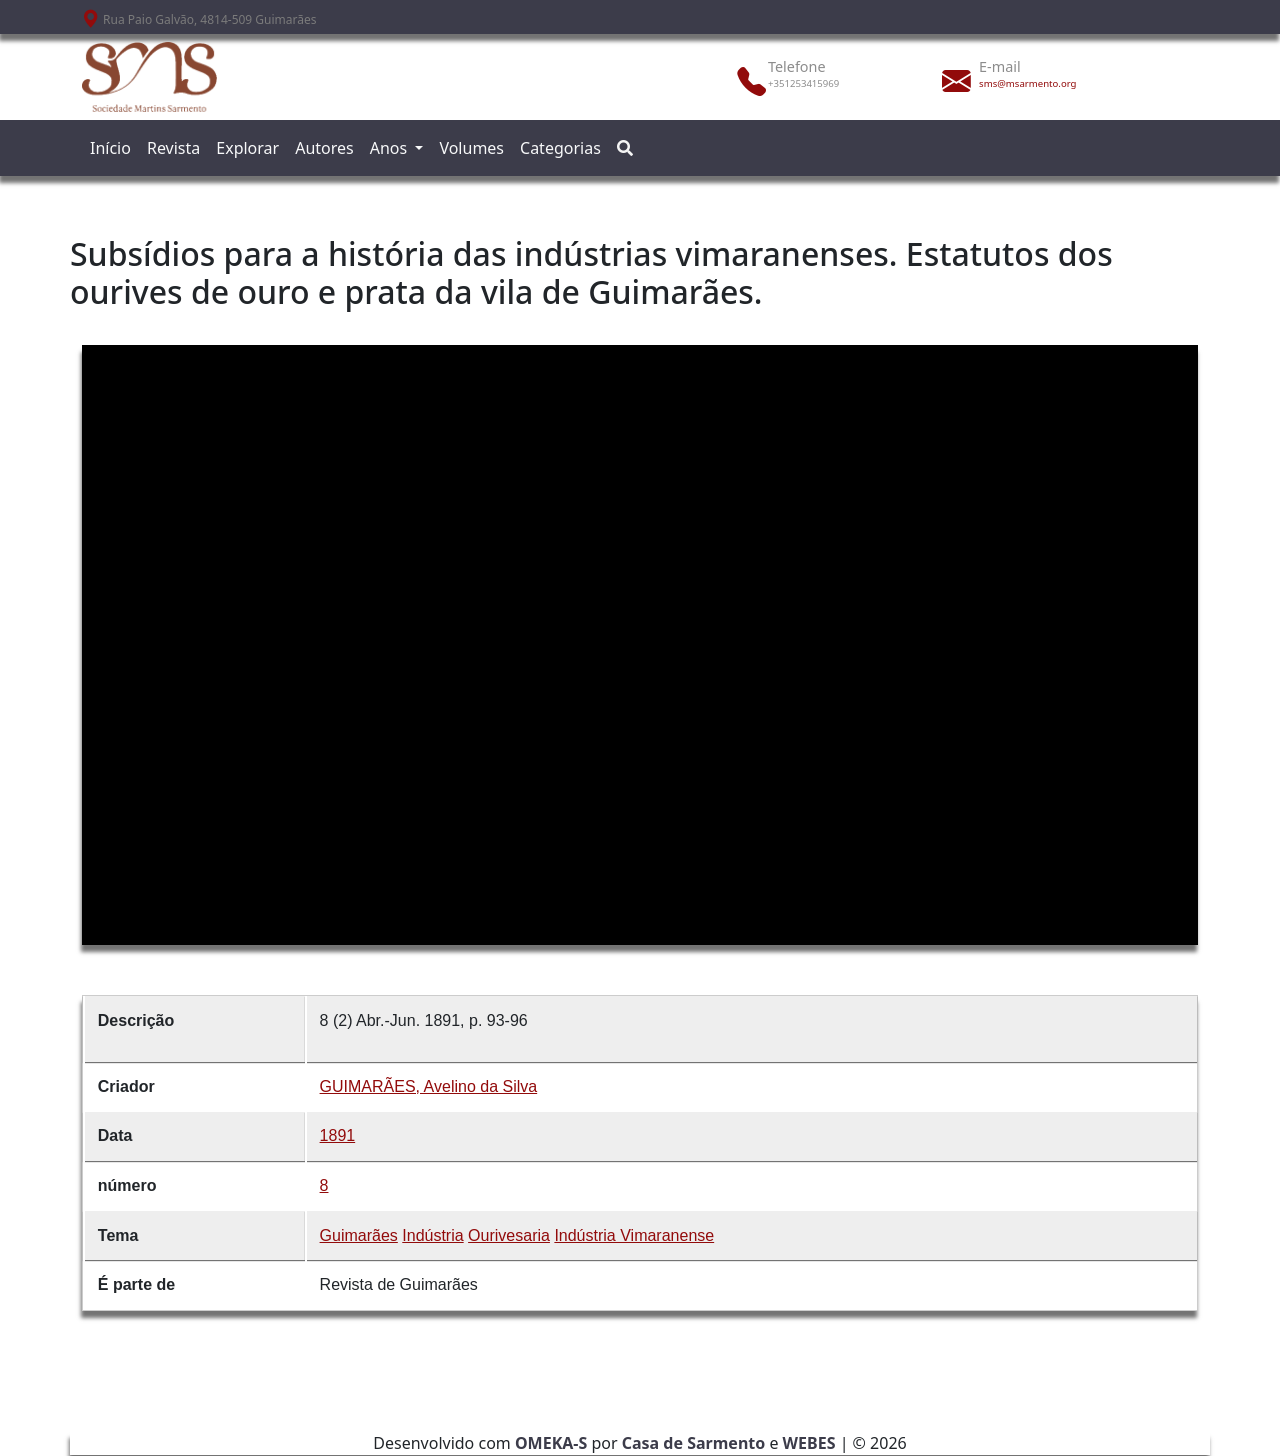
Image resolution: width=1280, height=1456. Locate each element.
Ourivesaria (509, 1235)
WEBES (809, 1443)
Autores (324, 148)
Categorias (560, 148)
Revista (173, 148)
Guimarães (359, 1235)
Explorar (247, 148)
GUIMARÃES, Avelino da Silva (429, 1086)
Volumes (471, 148)
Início (110, 148)
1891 (338, 1135)
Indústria (432, 1235)
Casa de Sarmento (694, 1443)
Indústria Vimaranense (634, 1235)
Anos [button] (391, 148)
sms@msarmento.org (1027, 83)
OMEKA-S (551, 1443)
